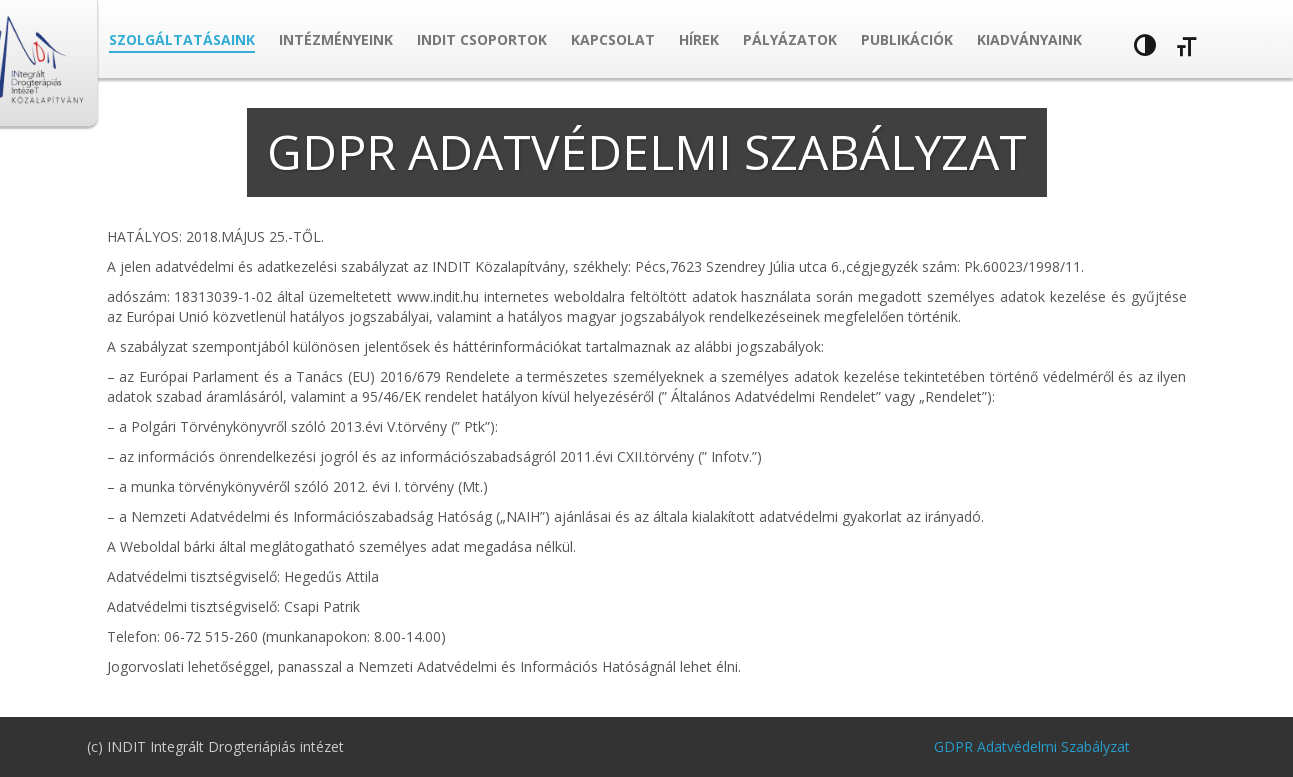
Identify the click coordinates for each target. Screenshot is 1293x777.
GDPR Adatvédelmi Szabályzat (1032, 746)
